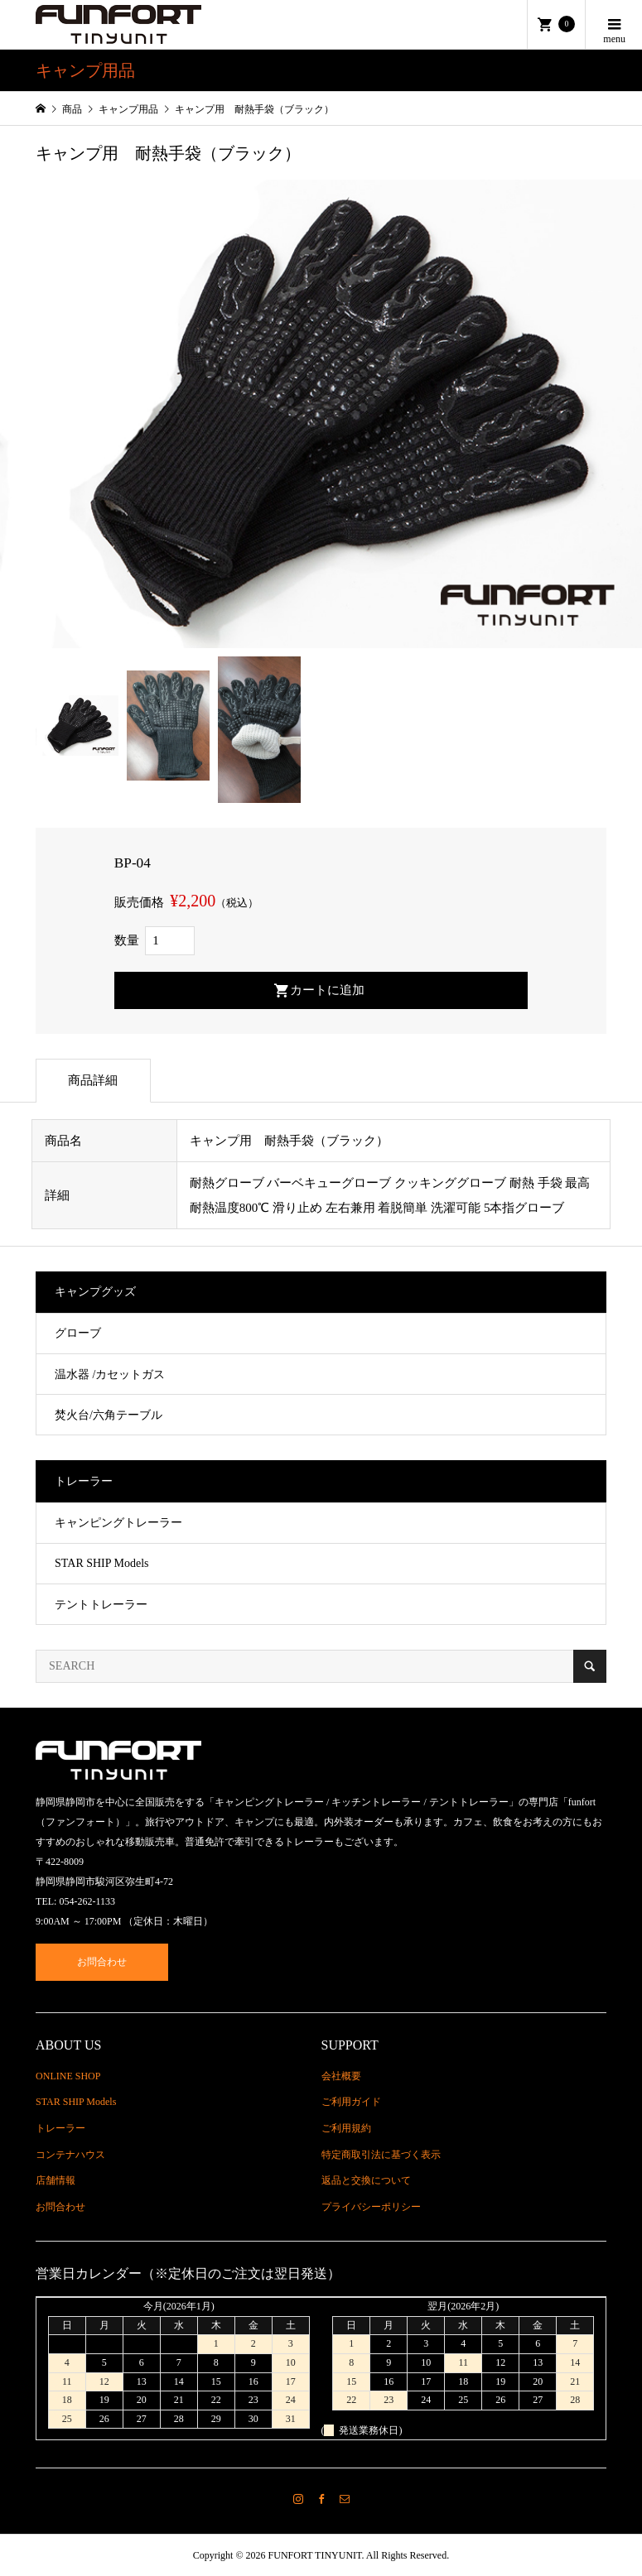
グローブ (78, 1333)
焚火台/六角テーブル (108, 1415)
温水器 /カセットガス (110, 1374)
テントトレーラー (101, 1604)
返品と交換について (366, 2180)
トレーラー (60, 2128)
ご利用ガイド (351, 2101)
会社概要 (341, 2076)
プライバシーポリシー (371, 2207)
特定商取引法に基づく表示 (381, 2154)
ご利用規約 (346, 2128)
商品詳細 (93, 1080)
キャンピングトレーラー (118, 1522)
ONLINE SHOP (68, 2076)
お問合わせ (102, 1962)
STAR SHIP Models (102, 1563)
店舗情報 (55, 2180)
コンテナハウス (70, 2154)
